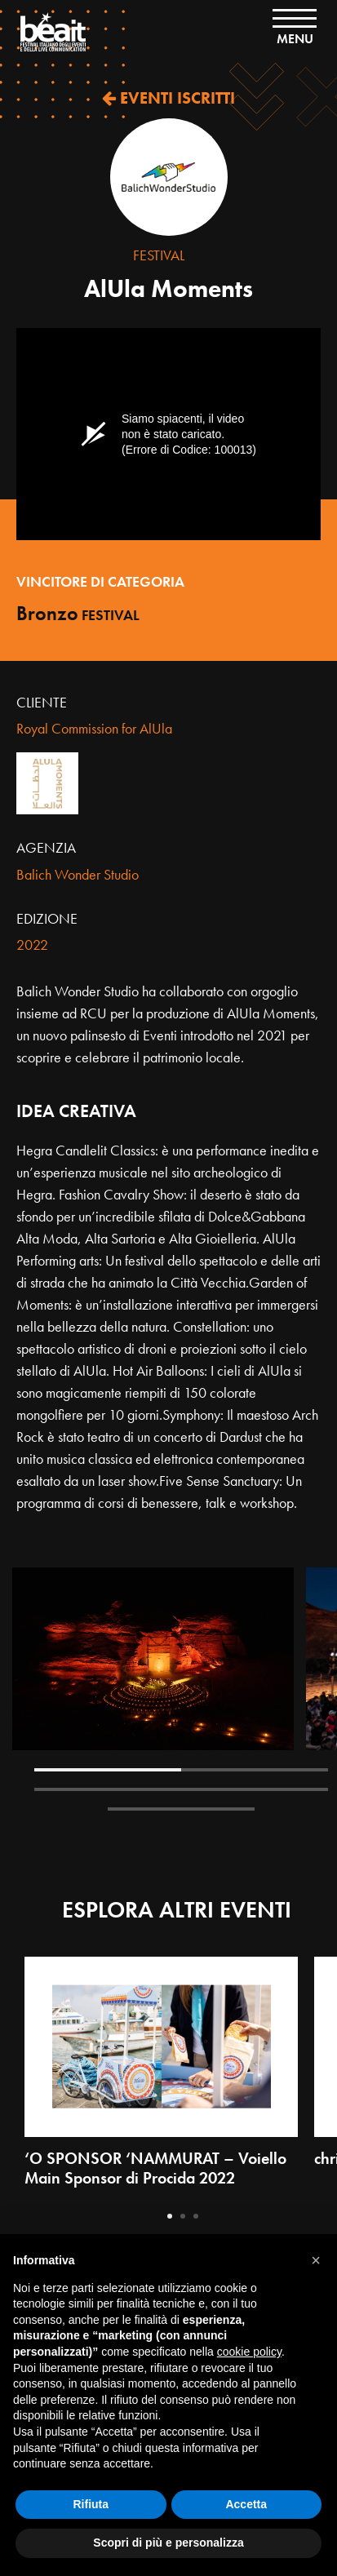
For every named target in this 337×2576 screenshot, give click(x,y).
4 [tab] (254, 1789)
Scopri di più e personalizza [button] (168, 2542)
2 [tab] (254, 1769)
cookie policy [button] (249, 2351)
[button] (316, 2260)
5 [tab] (181, 1809)
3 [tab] (107, 1789)
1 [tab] (107, 1769)
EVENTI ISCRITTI (168, 98)
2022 (32, 944)
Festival (158, 255)
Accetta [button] (246, 2504)
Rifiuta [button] (91, 2504)
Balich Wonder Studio (77, 874)
